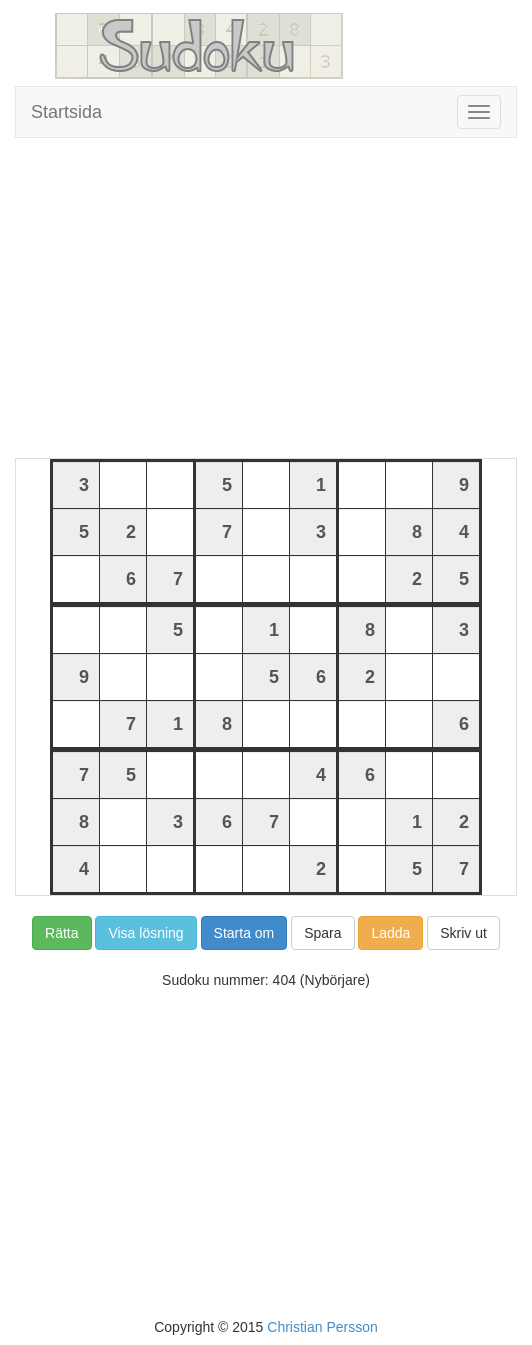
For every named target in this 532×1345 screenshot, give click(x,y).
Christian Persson (322, 1327)
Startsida (66, 112)
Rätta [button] (61, 933)
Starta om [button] (244, 933)
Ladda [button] (390, 933)
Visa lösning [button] (145, 933)
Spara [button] (322, 933)
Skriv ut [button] (463, 933)
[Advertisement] (266, 298)
